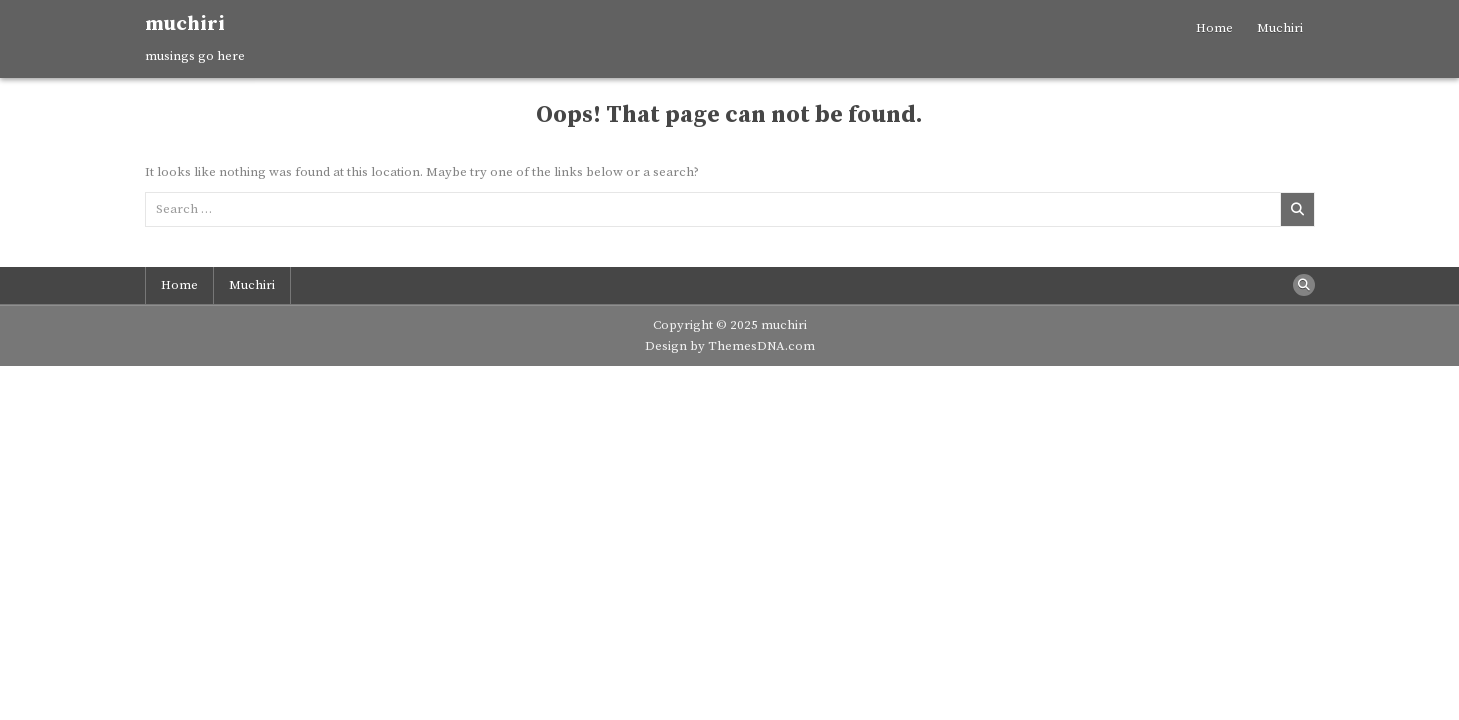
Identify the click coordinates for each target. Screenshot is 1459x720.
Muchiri (1280, 28)
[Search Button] (1304, 285)
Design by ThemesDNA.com (730, 346)
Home (1214, 28)
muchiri (185, 24)
